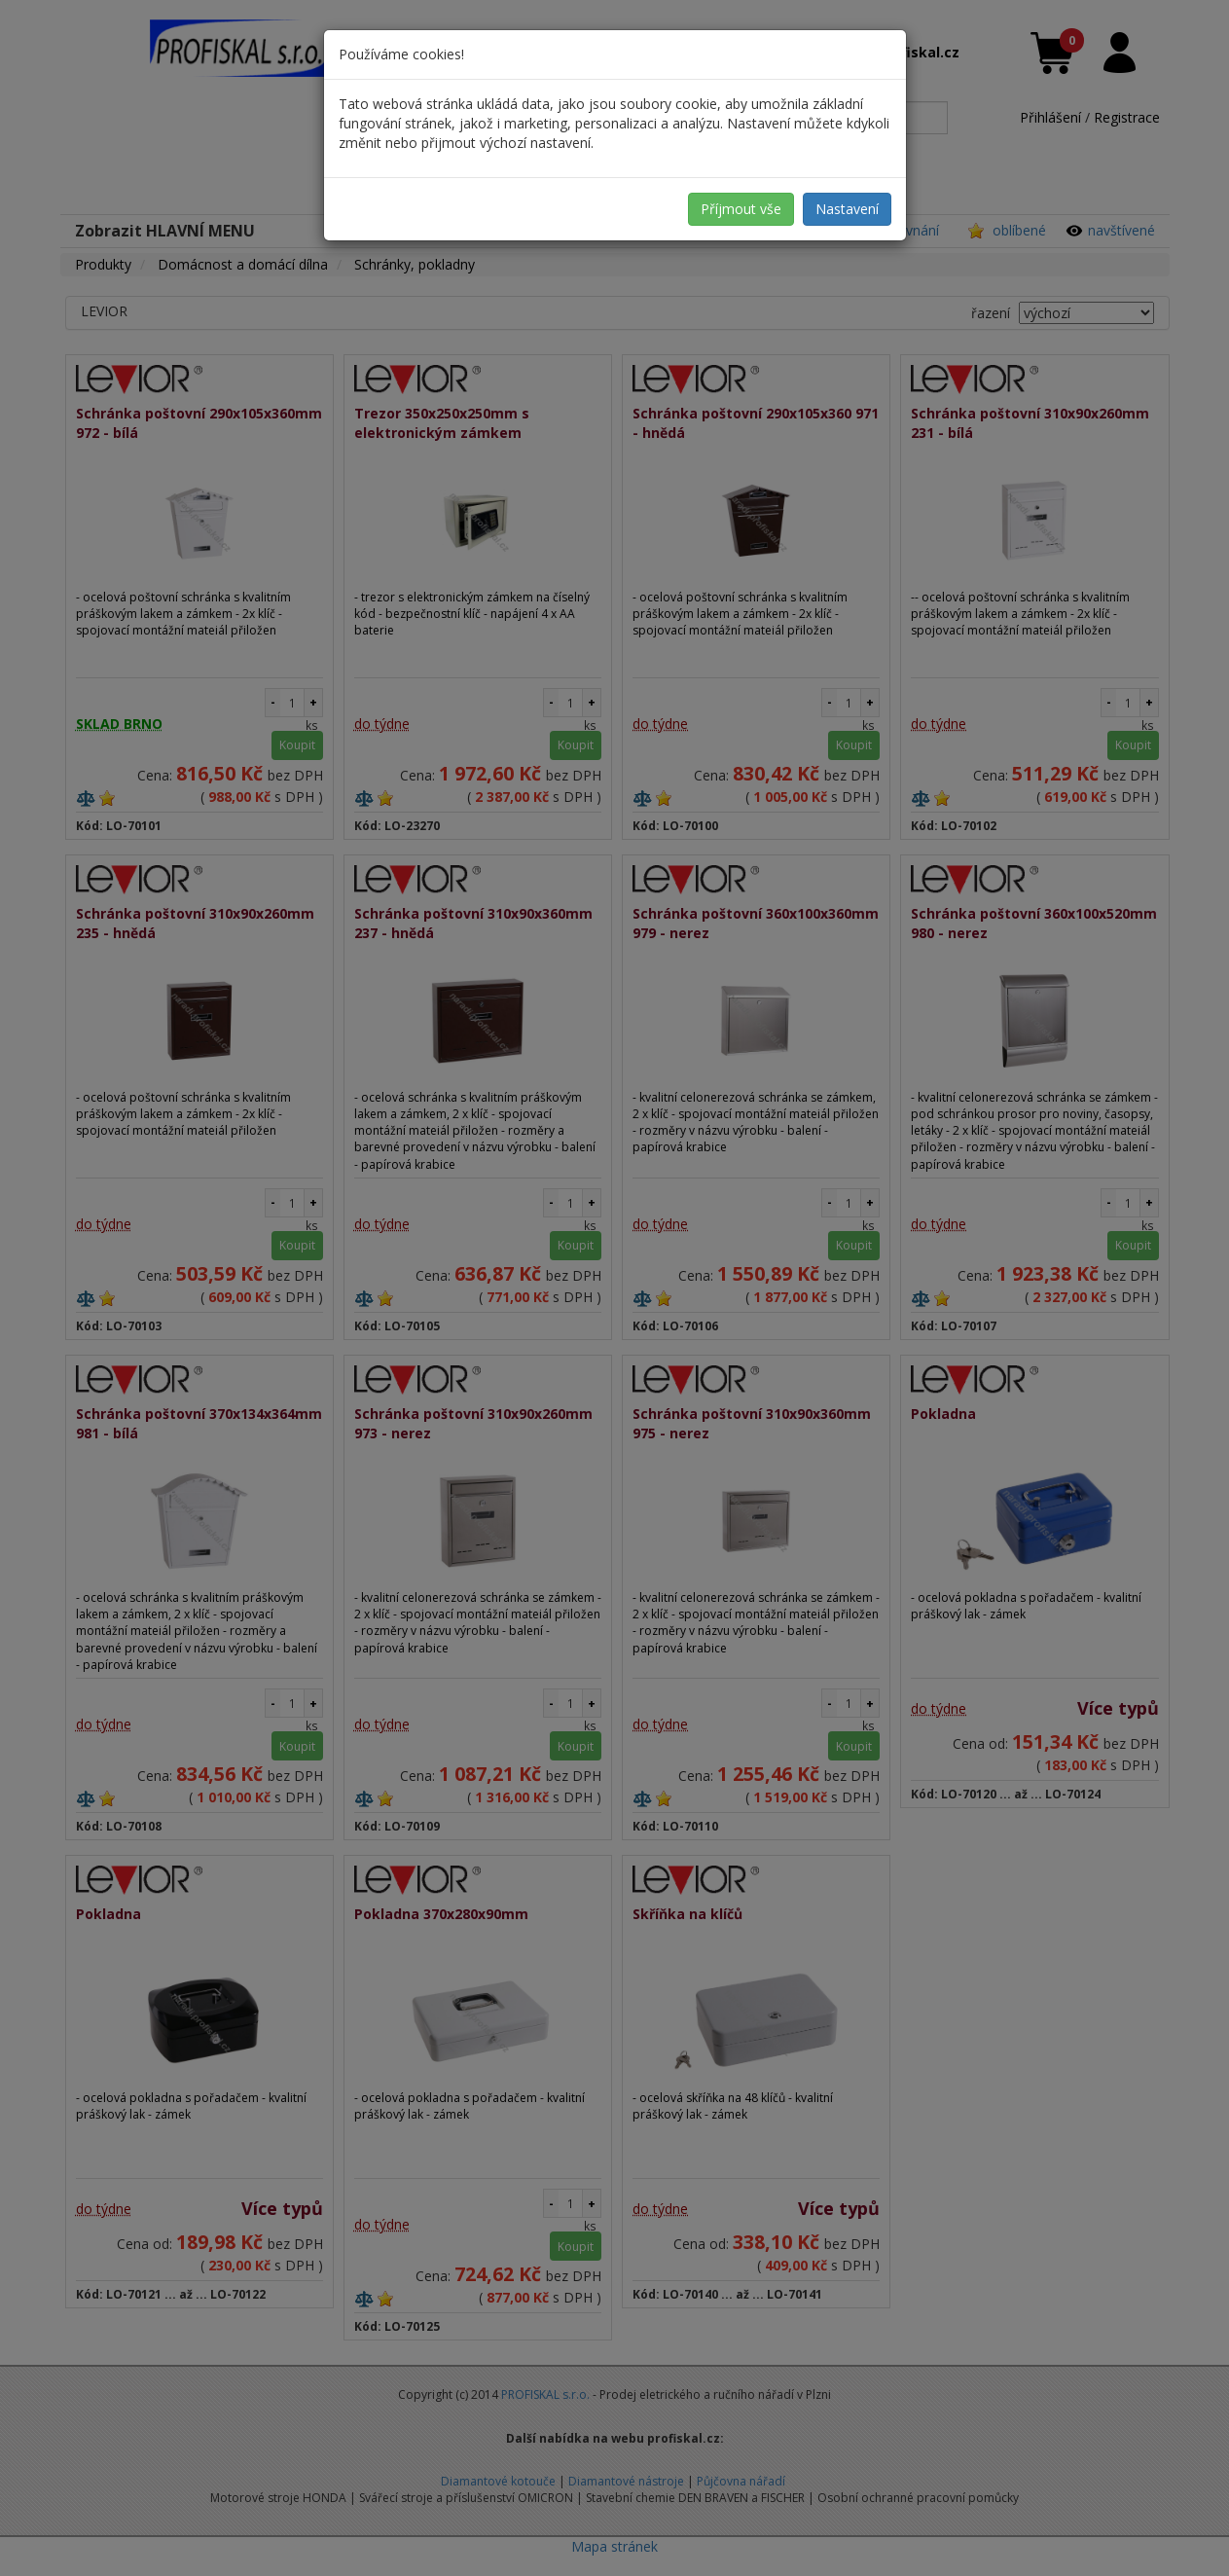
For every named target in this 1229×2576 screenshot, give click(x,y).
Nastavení (847, 209)
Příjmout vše (741, 209)
